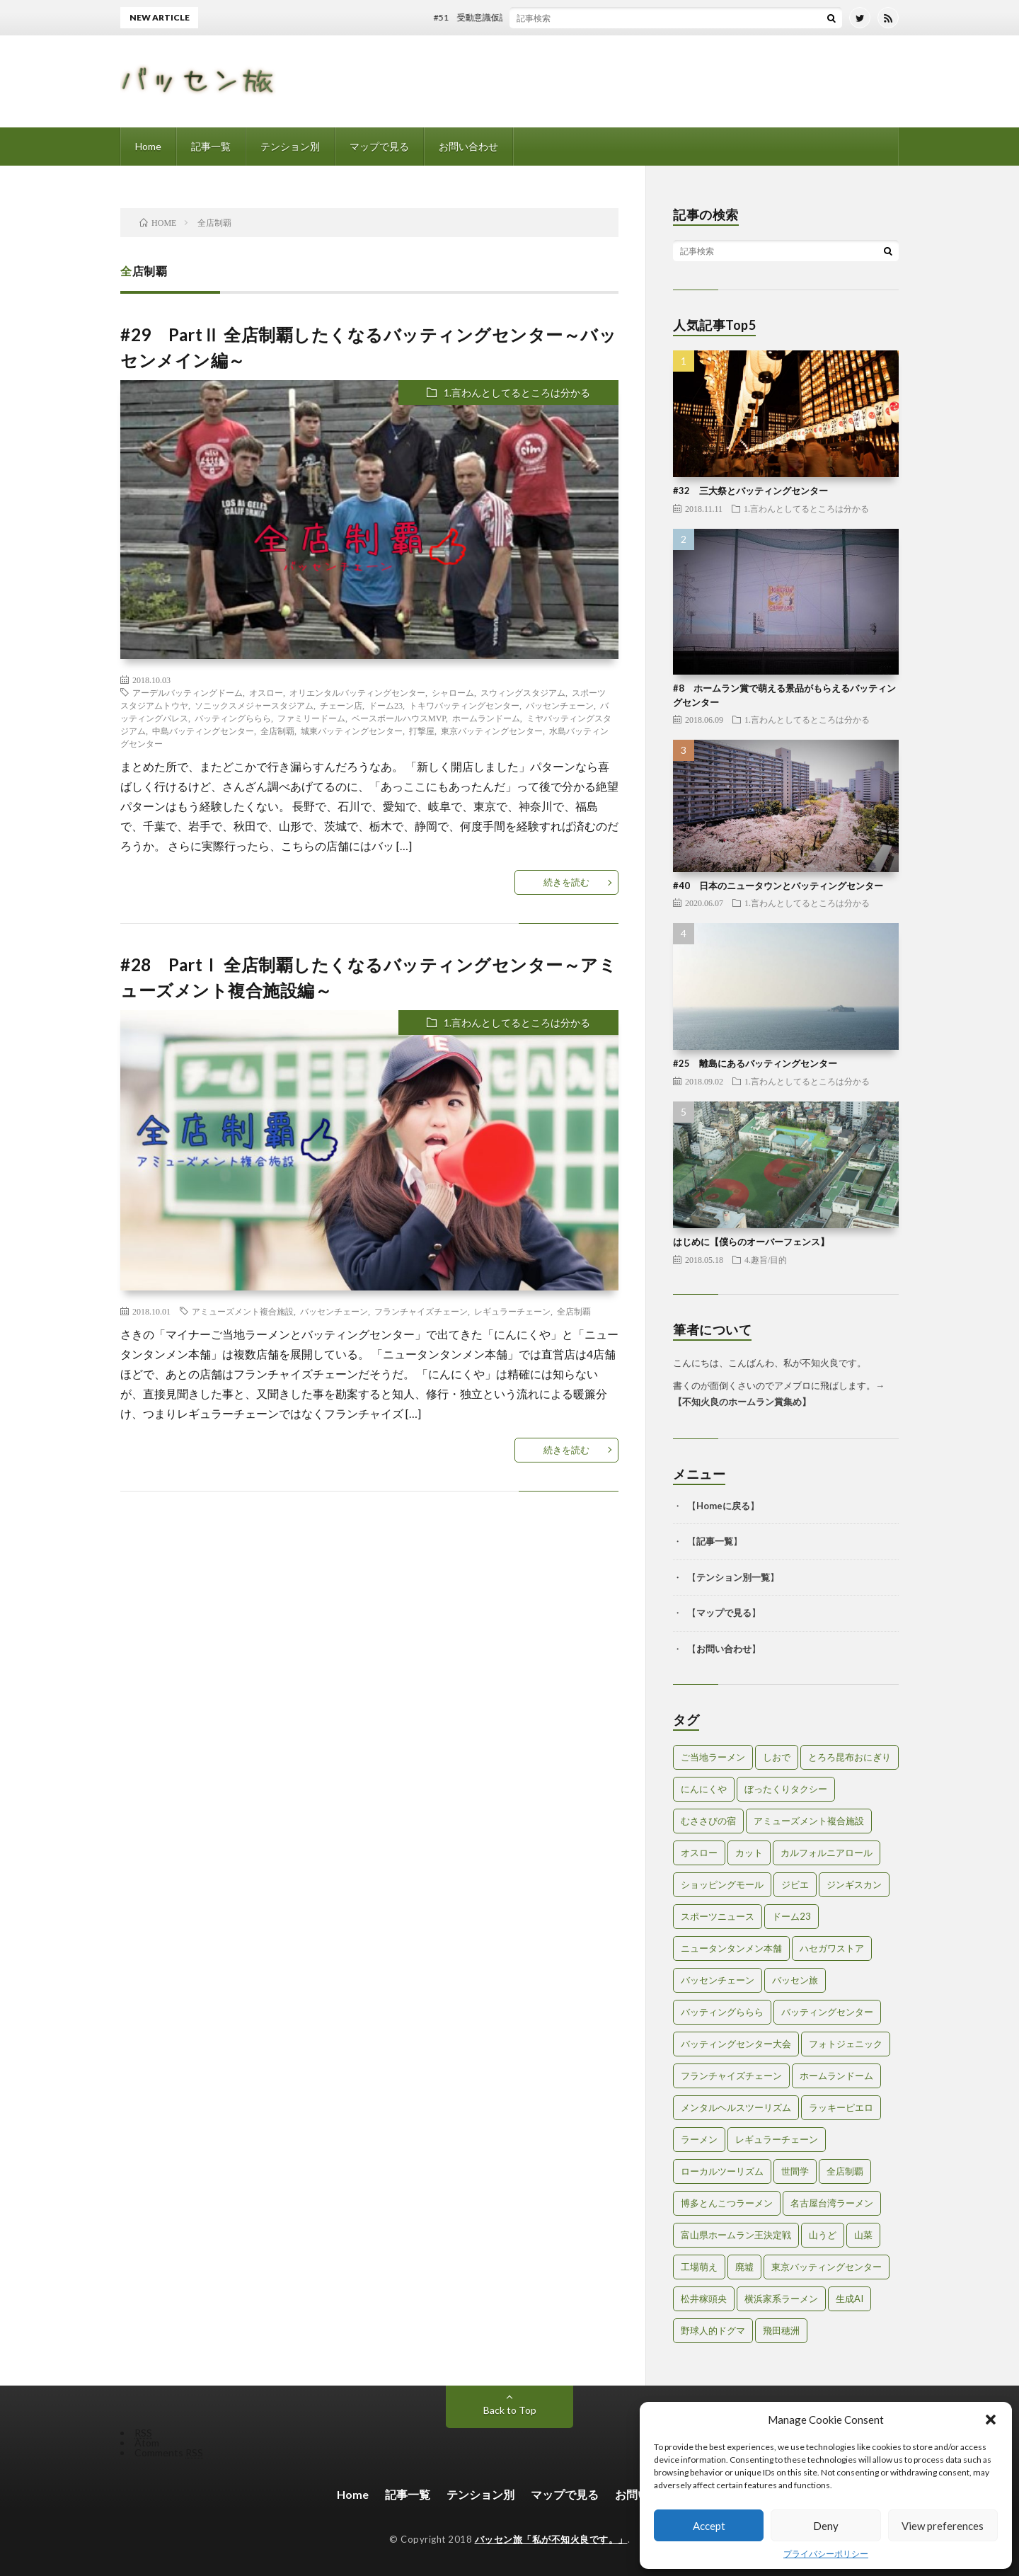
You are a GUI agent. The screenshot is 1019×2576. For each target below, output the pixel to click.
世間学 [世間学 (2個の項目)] (795, 2171)
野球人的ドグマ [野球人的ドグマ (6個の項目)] (713, 2330)
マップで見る (379, 146)
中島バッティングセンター (203, 730)
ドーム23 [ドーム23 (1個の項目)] (791, 1916)
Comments (168, 2452)
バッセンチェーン (560, 705)
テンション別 (290, 146)
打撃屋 (421, 730)
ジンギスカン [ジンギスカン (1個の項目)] (854, 1884)
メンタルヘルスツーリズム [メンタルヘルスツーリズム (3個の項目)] (736, 2107)
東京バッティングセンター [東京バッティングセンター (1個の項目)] (826, 2266)
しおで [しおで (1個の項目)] (776, 1757)
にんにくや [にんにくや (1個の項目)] (704, 1788)
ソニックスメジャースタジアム (254, 705)
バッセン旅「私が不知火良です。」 (551, 2539)
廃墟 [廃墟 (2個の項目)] (744, 2266)
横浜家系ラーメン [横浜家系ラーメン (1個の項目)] (781, 2298)
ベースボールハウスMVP (399, 718)
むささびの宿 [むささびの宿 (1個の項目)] (708, 1820)
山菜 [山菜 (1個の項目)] (863, 2234)
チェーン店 (341, 705)
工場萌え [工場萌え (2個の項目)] (699, 2266)
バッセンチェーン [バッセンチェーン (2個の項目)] (717, 1980)
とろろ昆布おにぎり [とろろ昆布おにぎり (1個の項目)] (849, 1757)
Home (148, 146)
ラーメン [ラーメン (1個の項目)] (699, 2139)
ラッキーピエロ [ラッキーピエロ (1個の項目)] (841, 2107)
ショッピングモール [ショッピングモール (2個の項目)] (722, 1884)
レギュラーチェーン (512, 1311)
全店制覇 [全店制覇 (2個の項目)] (845, 2171)
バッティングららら (233, 718)
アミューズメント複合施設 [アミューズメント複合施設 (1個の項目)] (809, 1820)
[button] (991, 2419)
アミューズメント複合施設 (243, 1311)
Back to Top (509, 2410)
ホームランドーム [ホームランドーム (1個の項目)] (836, 2075)
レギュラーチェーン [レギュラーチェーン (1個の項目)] (776, 2139)
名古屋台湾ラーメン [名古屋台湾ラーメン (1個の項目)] (831, 2203)
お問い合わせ (468, 146)
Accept (709, 2525)
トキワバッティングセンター (464, 705)
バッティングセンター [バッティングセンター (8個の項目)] (827, 2011)
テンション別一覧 (733, 1577)
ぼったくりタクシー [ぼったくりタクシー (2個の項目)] (785, 1788)
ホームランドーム (486, 718)
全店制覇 (277, 730)
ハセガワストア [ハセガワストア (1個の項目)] (832, 1948)
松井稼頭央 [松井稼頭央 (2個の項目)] (704, 2298)
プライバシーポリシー (825, 2553)
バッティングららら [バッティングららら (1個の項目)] (722, 2011)
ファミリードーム (311, 718)
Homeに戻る (723, 1505)
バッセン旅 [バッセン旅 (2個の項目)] (795, 1980)
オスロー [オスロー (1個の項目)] (699, 1852)
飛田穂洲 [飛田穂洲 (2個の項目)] (781, 2330)
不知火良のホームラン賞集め (742, 1401)
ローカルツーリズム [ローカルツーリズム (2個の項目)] (722, 2171)
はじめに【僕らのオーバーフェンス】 (751, 1241)
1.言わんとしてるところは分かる (517, 393)
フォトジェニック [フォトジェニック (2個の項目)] (845, 2043)
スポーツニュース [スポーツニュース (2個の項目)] (717, 1916)
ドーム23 (386, 705)
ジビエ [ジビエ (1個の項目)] (795, 1884)
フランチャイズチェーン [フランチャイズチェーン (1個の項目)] (731, 2075)
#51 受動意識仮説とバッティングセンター (541, 17)
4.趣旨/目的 (765, 1259)
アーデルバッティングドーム (187, 692)
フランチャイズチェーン (421, 1311)
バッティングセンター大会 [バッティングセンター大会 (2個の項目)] (736, 2043)
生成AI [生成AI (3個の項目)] (849, 2298)
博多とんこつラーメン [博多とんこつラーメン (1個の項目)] (727, 2203)
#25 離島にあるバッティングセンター (755, 1063)
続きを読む (566, 882)
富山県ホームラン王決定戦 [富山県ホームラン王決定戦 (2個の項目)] (736, 2234)
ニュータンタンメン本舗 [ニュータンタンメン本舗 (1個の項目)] (731, 1948)
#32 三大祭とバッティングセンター (750, 490)
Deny (826, 2525)
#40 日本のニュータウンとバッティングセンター (778, 885)
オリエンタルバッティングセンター (357, 692)
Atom (146, 2443)
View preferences (943, 2525)
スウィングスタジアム (522, 692)
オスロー (266, 692)
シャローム (453, 692)
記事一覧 (211, 146)
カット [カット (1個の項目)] (749, 1852)
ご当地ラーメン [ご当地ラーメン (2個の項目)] (713, 1757)
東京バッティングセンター (492, 730)
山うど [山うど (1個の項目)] (822, 2234)
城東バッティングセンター (352, 730)
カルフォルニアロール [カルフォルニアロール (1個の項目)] (827, 1852)
